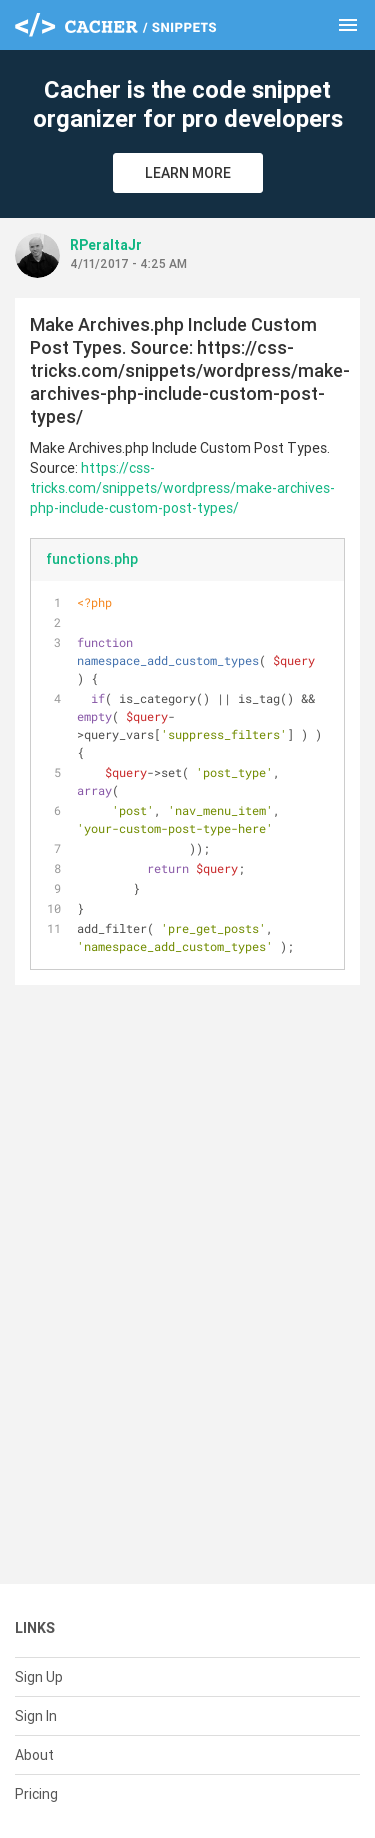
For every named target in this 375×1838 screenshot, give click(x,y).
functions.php (92, 559)
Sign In (36, 1716)
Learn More (188, 173)
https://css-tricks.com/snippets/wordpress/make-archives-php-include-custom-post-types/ (182, 488)
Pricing (36, 1794)
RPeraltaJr (106, 245)
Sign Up (39, 1677)
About (34, 1755)
